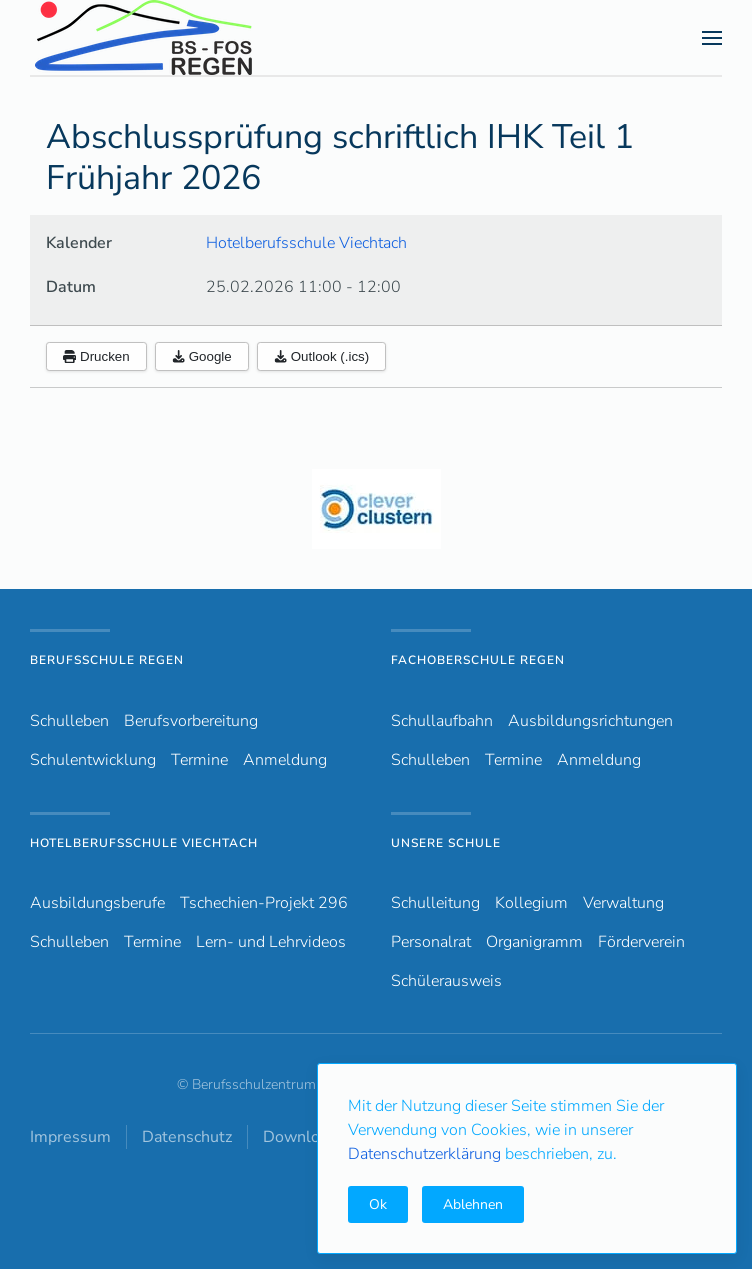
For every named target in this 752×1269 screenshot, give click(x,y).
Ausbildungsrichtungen (590, 721)
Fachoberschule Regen (478, 660)
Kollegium (531, 903)
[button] (712, 38)
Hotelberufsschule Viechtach (306, 243)
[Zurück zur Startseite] (179, 37)
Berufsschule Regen (107, 660)
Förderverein (641, 942)
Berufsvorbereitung (191, 721)
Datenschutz (187, 1137)
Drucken (96, 356)
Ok (378, 1204)
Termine (199, 760)
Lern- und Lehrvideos (271, 942)
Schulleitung (435, 903)
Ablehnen (473, 1204)
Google (202, 356)
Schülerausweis (446, 981)
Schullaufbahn (442, 721)
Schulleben (69, 721)
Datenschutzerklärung (426, 1154)
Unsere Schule (446, 843)
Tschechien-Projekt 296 (264, 903)
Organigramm (534, 942)
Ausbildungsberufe (97, 903)
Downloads (304, 1137)
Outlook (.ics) (322, 356)
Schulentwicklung (93, 760)
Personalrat (431, 942)
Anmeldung (285, 760)
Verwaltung (623, 903)
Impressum (70, 1137)
